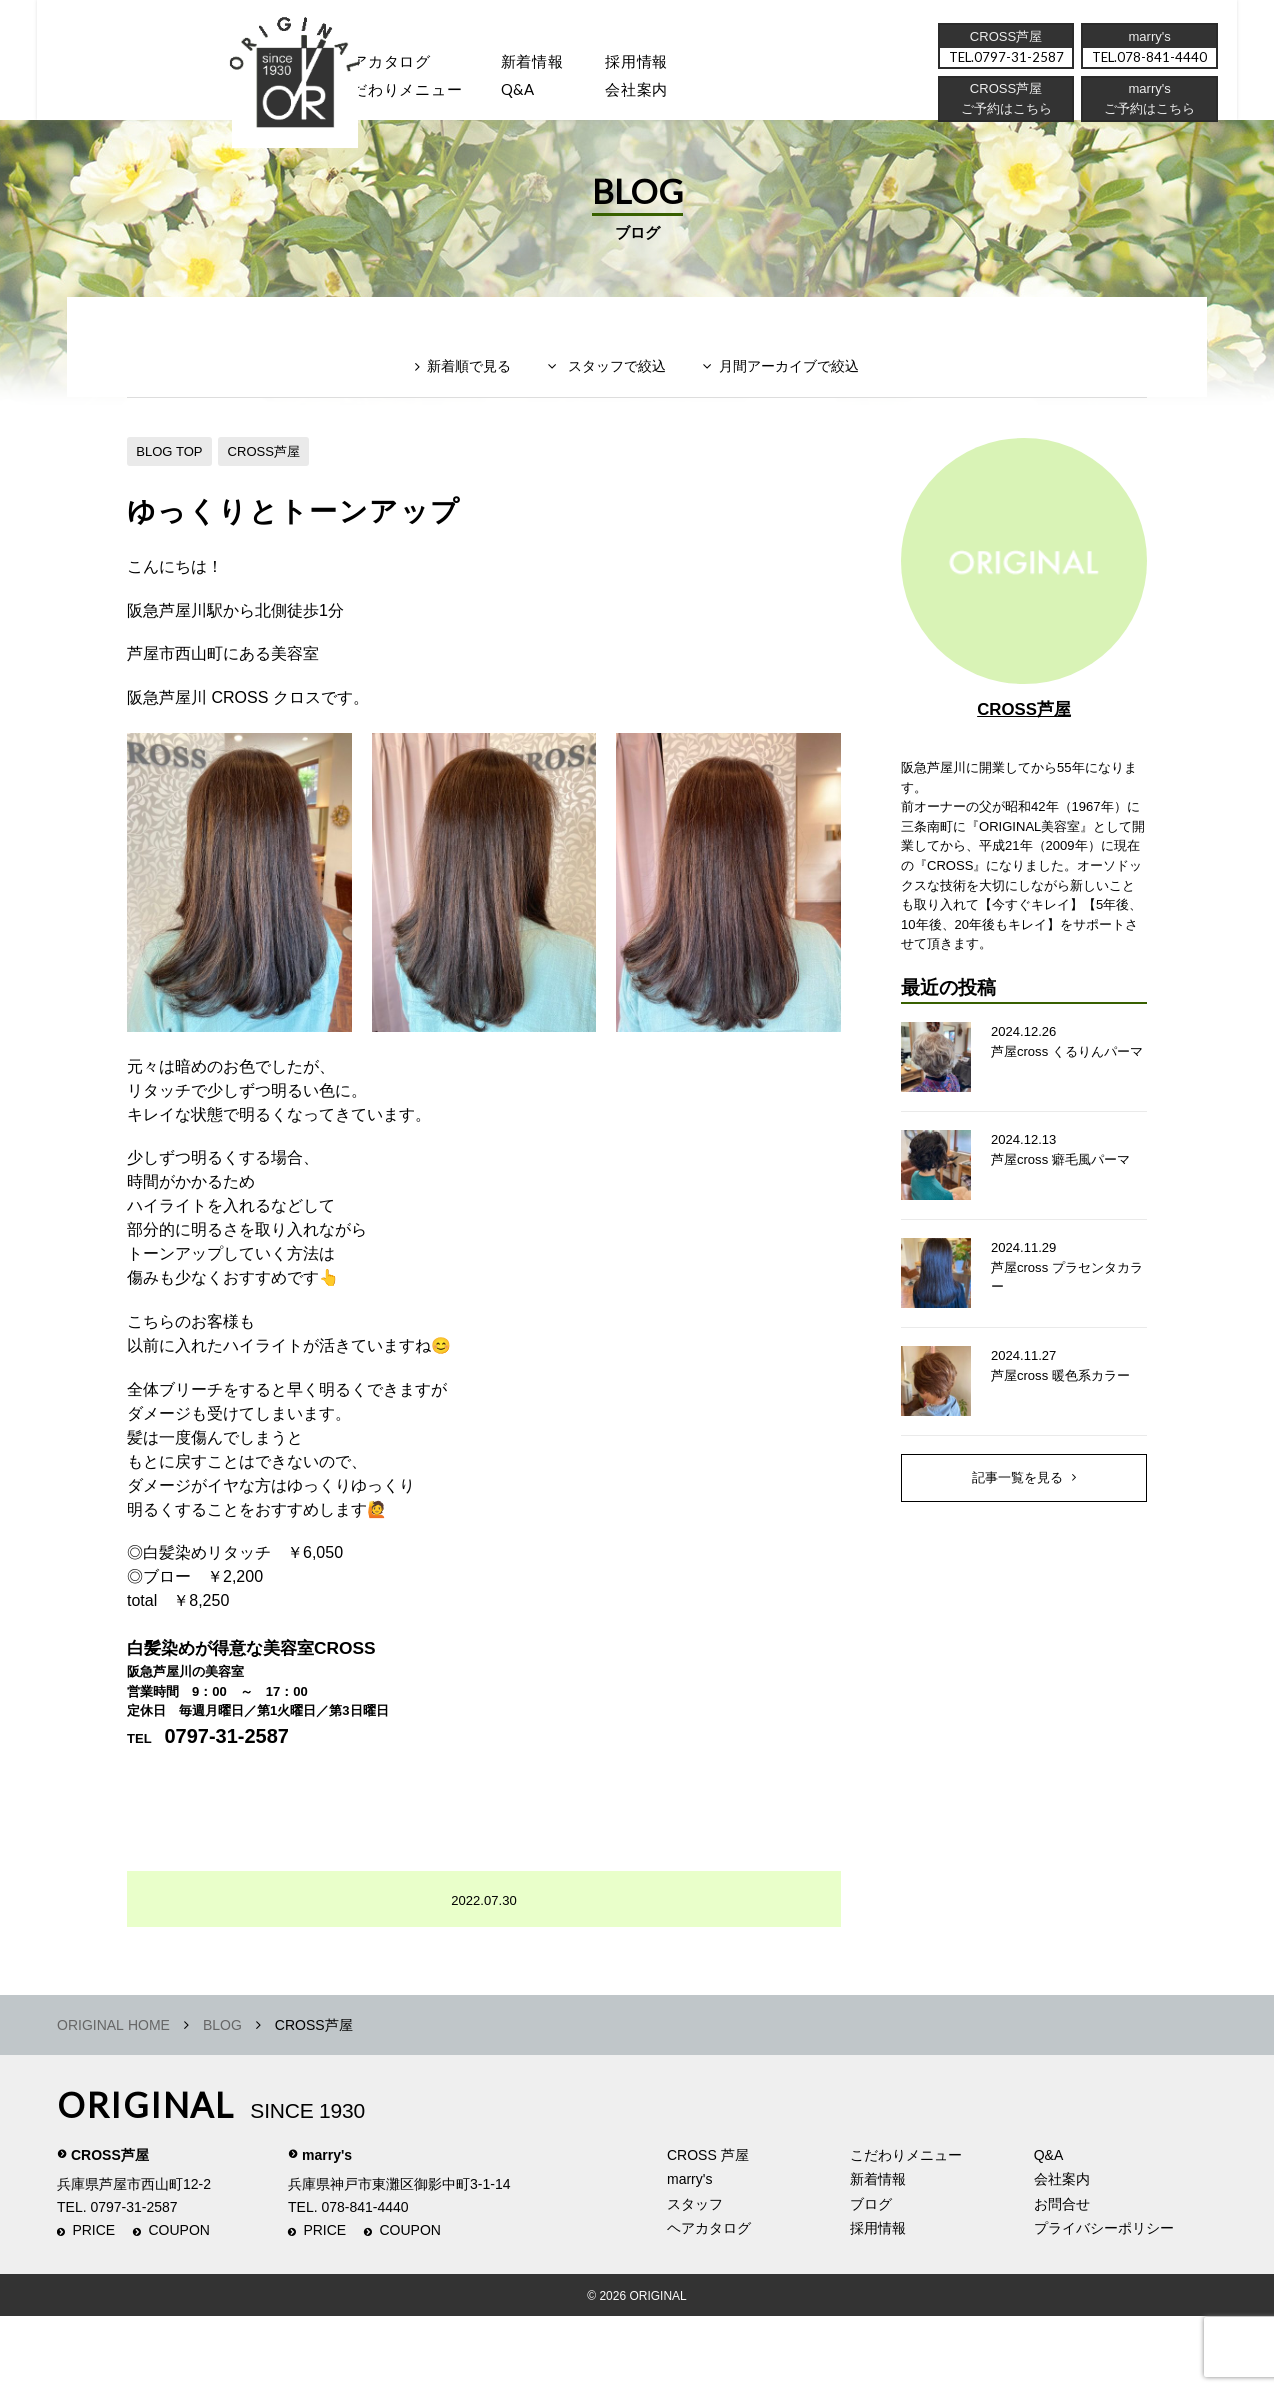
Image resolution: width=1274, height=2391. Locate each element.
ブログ (871, 2279)
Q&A (539, 95)
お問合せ (1062, 2279)
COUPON (179, 2306)
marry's (327, 2230)
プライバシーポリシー (1104, 2303)
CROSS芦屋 (274, 483)
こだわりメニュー (906, 2230)
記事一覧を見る (1018, 1567)
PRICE (93, 2306)
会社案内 (666, 95)
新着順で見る (456, 406)
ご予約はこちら (1148, 115)
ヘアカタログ (395, 64)
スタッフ (266, 95)
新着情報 (878, 2254)
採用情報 (666, 64)
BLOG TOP (172, 483)
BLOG (222, 2100)
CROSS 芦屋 (708, 2230)
